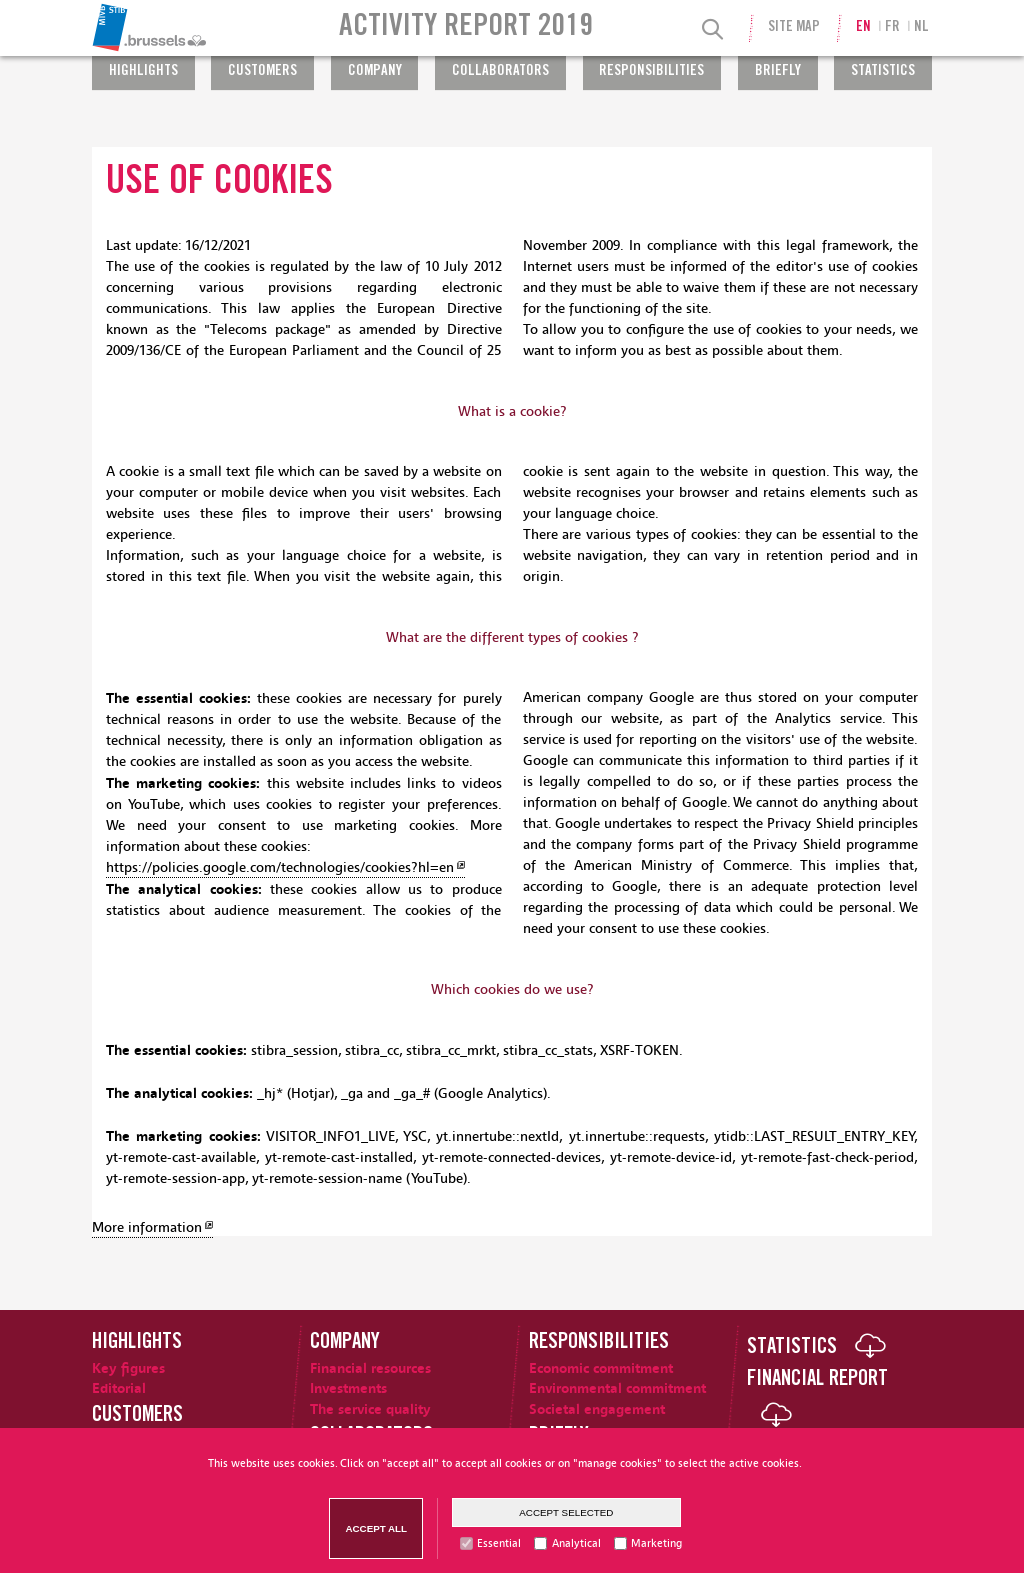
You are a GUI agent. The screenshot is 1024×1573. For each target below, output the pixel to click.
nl (921, 27)
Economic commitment (601, 1368)
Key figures (128, 1368)
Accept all (376, 1528)
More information (147, 1228)
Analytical (576, 1543)
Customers (262, 72)
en (863, 27)
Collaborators (500, 72)
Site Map (794, 27)
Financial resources (370, 1368)
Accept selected (566, 1512)
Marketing (656, 1543)
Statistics (883, 72)
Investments (348, 1388)
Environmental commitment (617, 1388)
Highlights (143, 72)
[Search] (713, 30)
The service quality (370, 1409)
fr (892, 27)
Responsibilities (651, 72)
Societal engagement (597, 1409)
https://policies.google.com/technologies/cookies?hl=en (280, 868)
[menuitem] (201, 28)
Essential (499, 1543)
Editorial (119, 1388)
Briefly (778, 72)
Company (375, 72)
